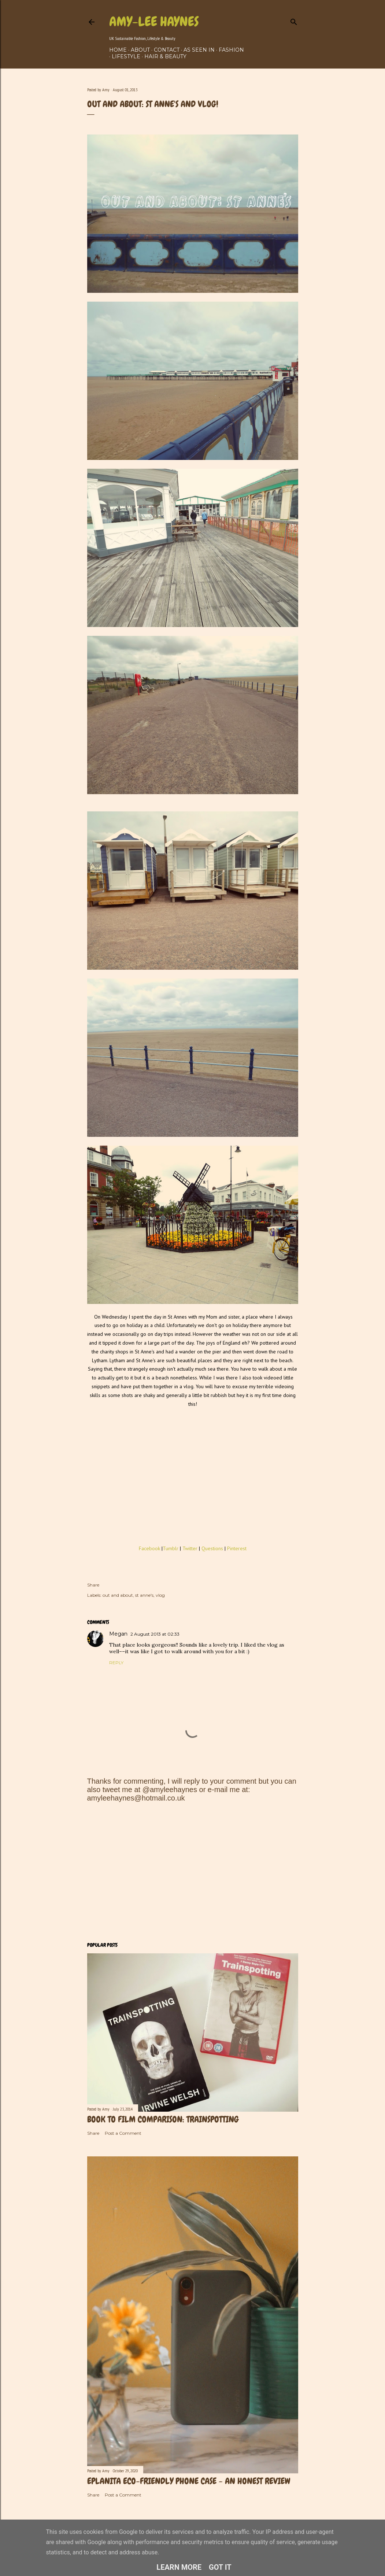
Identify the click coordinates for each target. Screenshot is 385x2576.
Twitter (189, 1548)
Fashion (231, 50)
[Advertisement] (192, 1872)
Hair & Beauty (165, 56)
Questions (213, 1548)
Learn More (178, 2567)
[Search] (293, 20)
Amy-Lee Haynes (154, 21)
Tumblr (170, 1548)
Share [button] (93, 1585)
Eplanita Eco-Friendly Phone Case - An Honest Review (188, 2481)
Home (118, 50)
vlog (160, 1595)
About (140, 50)
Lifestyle (126, 56)
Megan (118, 1633)
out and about (118, 1595)
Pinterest (237, 1548)
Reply (116, 1662)
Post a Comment (123, 2133)
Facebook (149, 1548)
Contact (166, 50)
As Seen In (199, 50)
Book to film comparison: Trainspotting (163, 2119)
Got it (220, 2567)
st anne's (144, 1595)
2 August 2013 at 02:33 (154, 1634)
